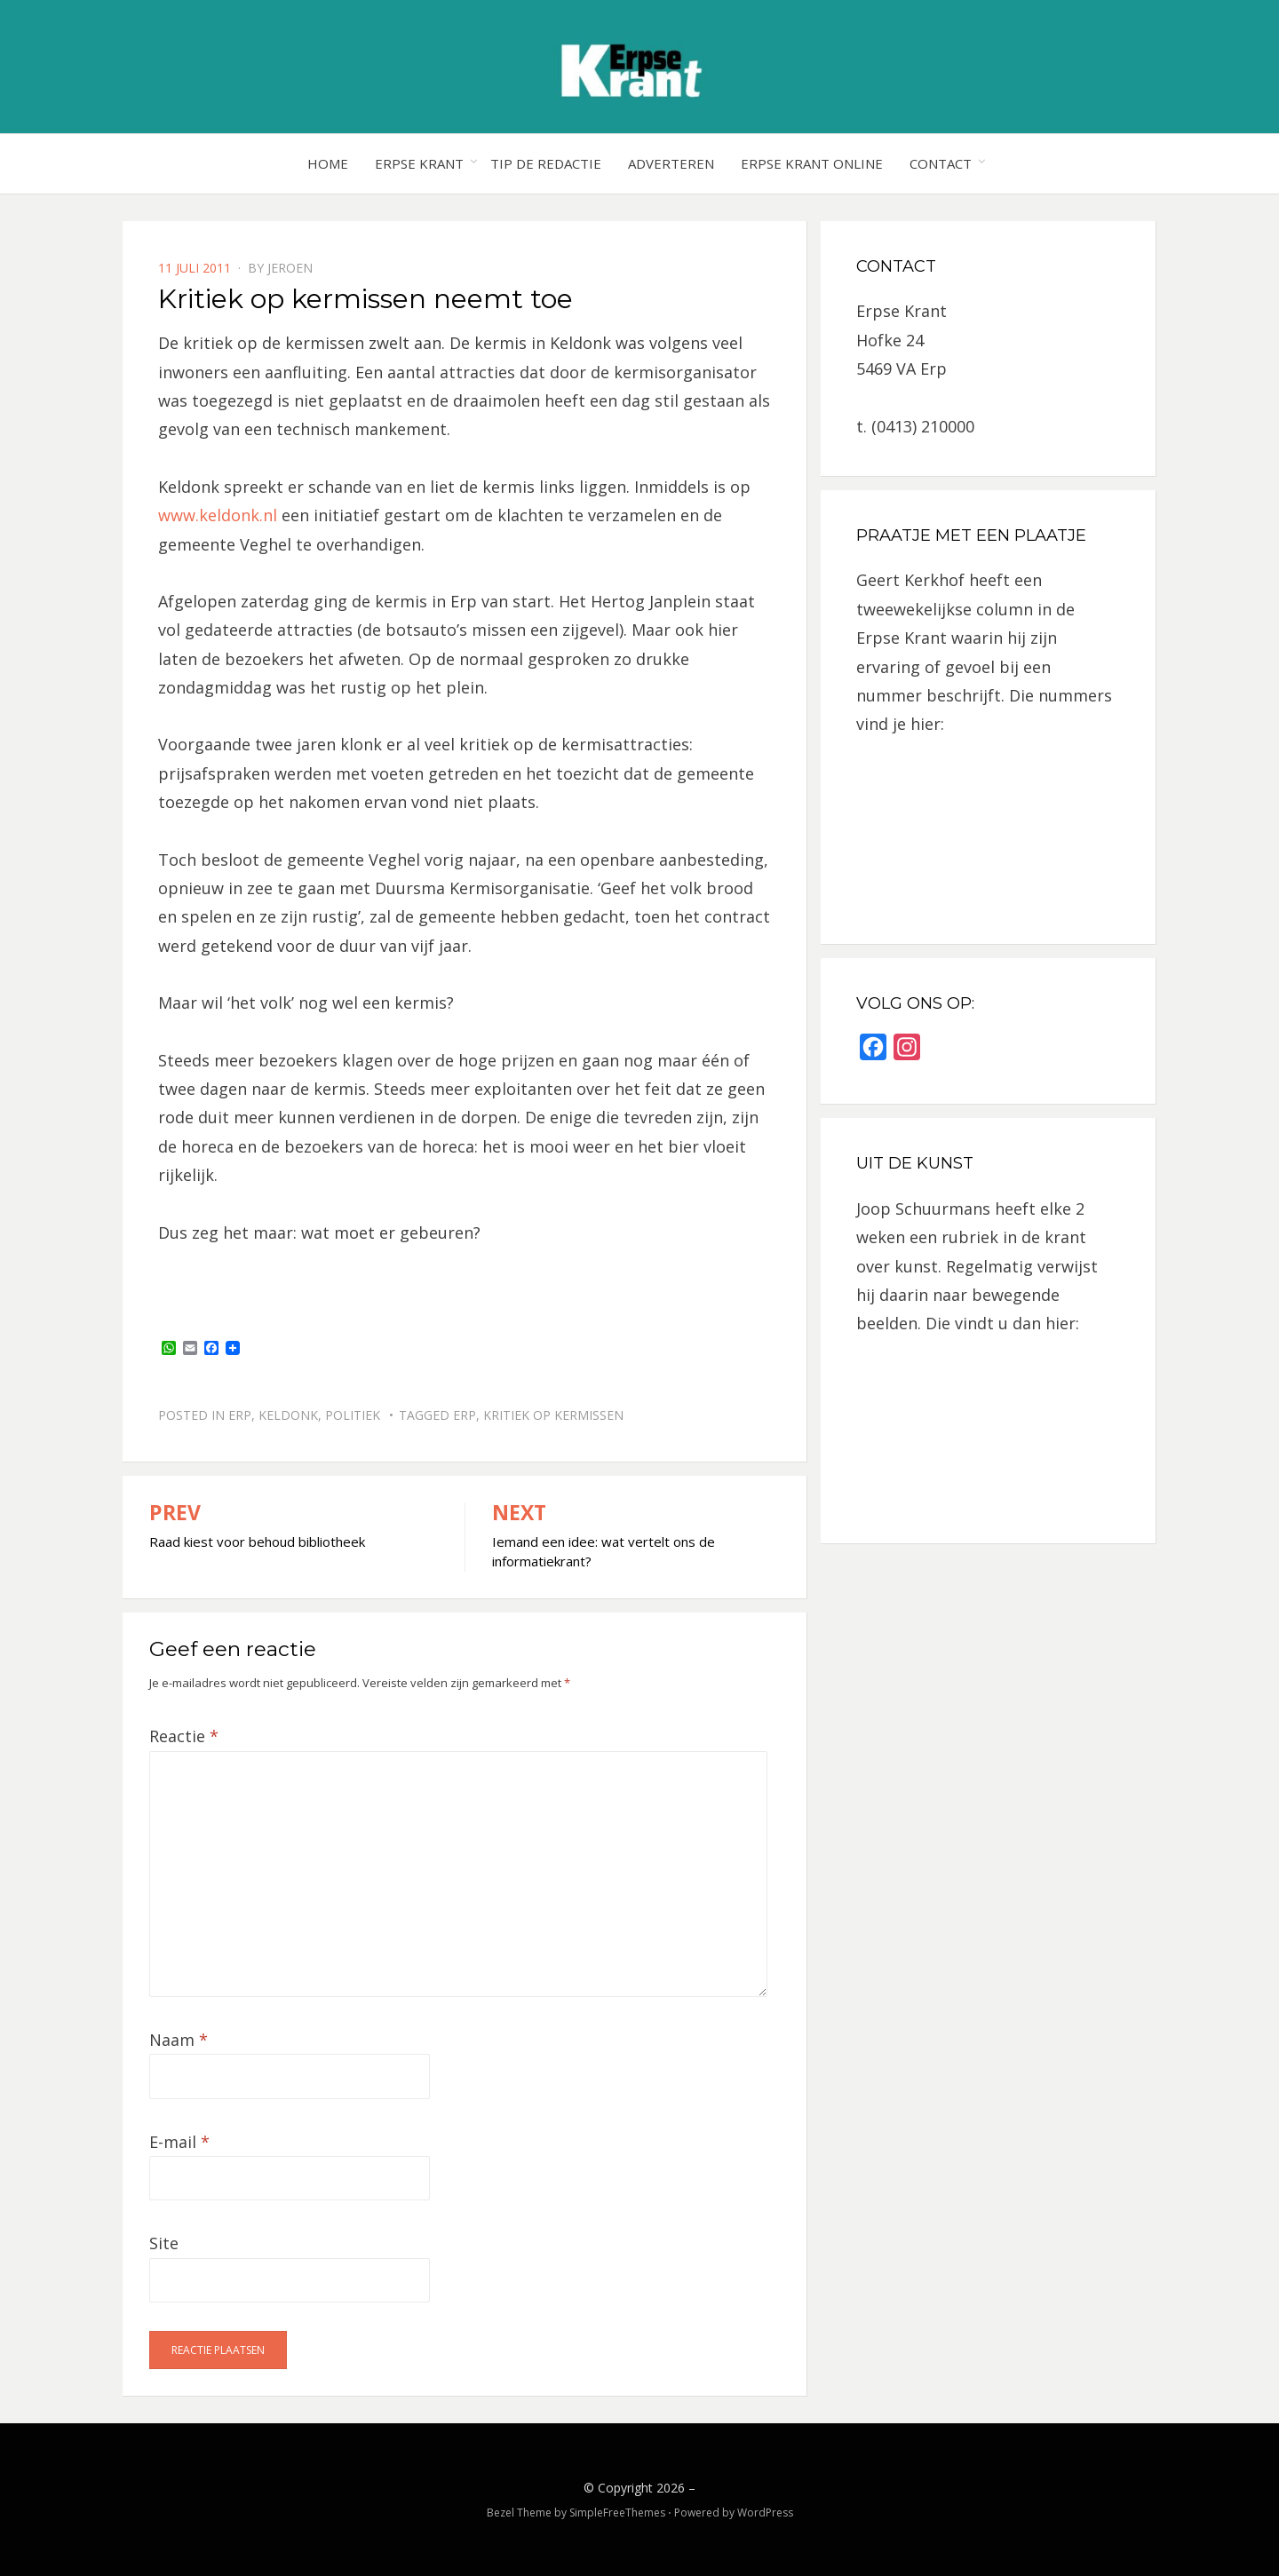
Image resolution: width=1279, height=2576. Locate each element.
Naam (178, 2039)
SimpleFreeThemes (617, 2512)
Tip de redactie (545, 163)
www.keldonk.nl (217, 515)
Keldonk (288, 1415)
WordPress (765, 2512)
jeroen (290, 267)
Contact (941, 163)
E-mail (179, 2141)
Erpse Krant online (812, 163)
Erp (239, 1415)
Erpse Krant (419, 163)
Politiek (352, 1415)
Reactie (183, 1736)
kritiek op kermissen (553, 1415)
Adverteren (671, 163)
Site (164, 2243)
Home (327, 163)
